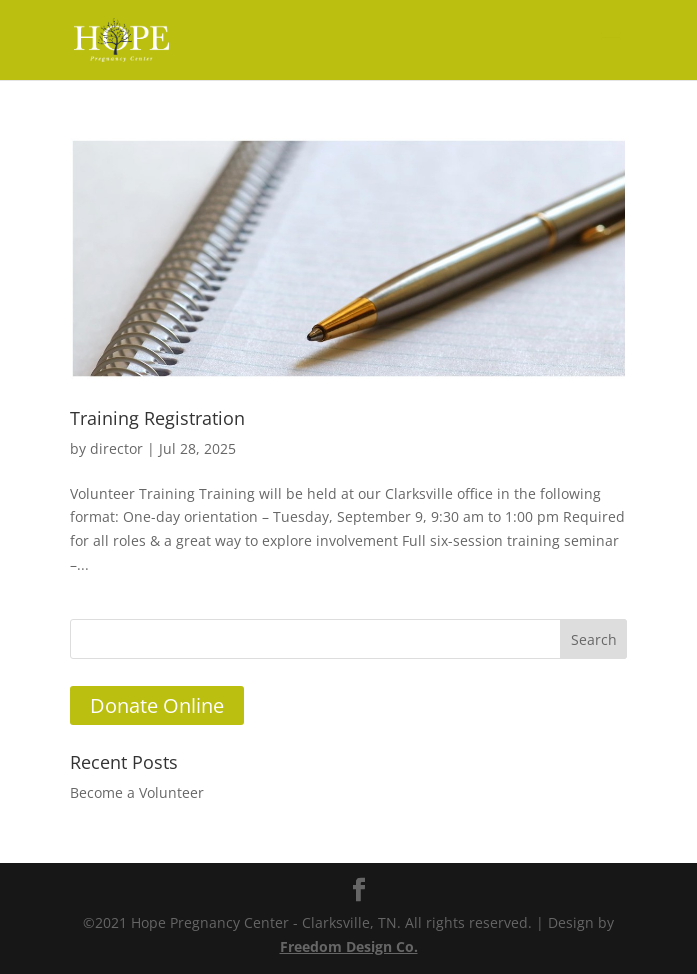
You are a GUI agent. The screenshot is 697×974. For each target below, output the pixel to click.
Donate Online (157, 705)
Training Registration (157, 418)
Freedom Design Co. (349, 946)
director (116, 448)
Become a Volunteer (137, 792)
